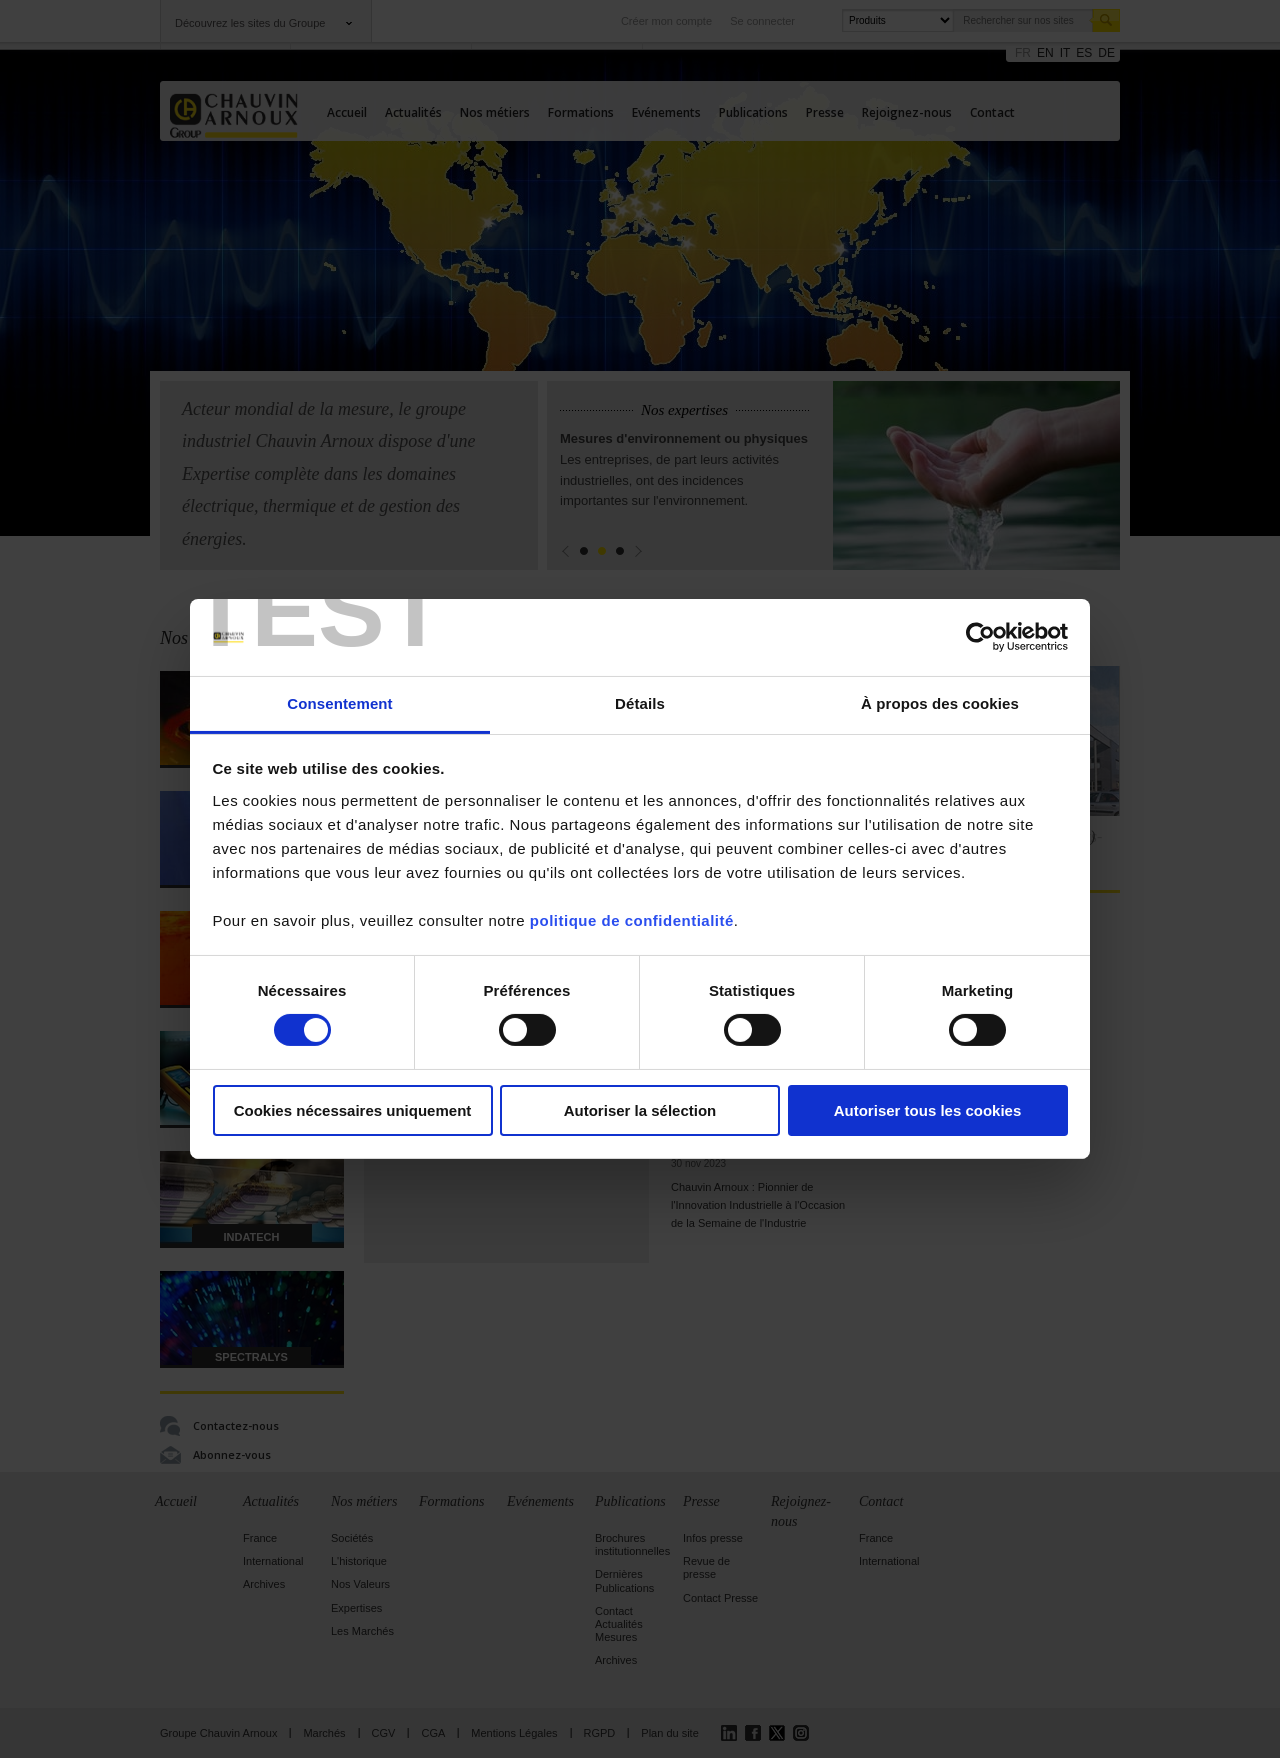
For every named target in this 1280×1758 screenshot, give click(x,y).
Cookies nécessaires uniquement (353, 1110)
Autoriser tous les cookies (928, 1110)
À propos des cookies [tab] (940, 703)
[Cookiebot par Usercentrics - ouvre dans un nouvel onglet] (980, 637)
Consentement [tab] (339, 703)
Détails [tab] (640, 703)
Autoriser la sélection (640, 1110)
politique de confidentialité (632, 920)
